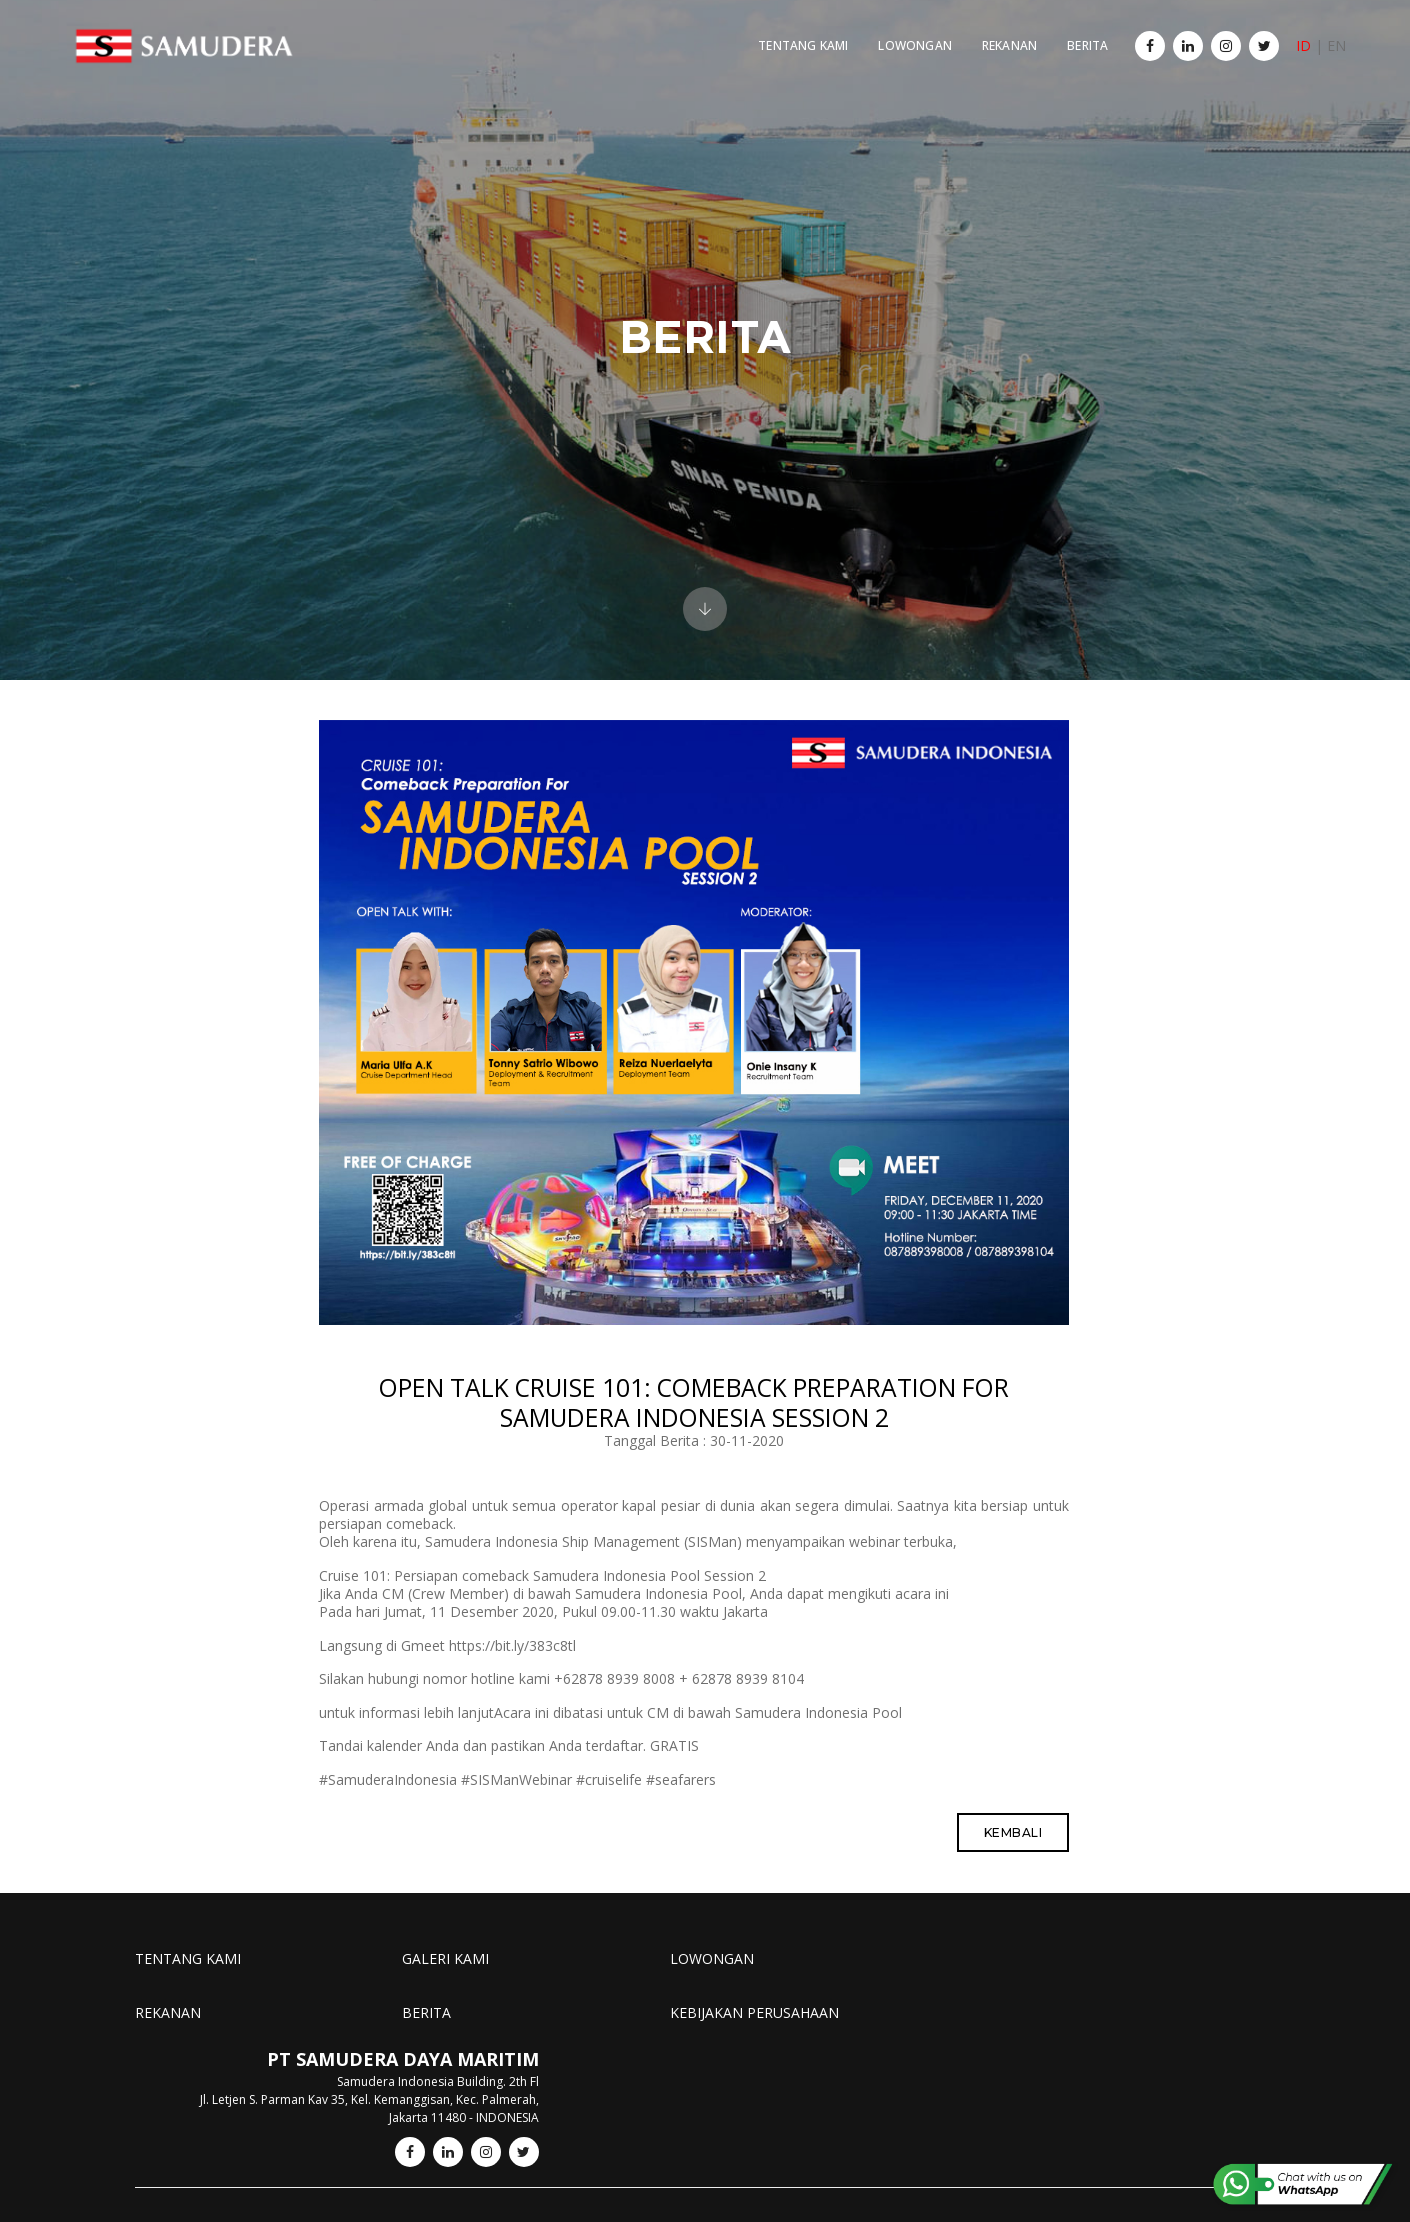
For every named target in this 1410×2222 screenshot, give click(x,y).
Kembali (1024, 1852)
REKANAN (998, 35)
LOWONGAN (903, 35)
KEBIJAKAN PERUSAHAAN (739, 2031)
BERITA (1076, 35)
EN (1350, 35)
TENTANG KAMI (792, 35)
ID (1317, 35)
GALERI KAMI (438, 1977)
